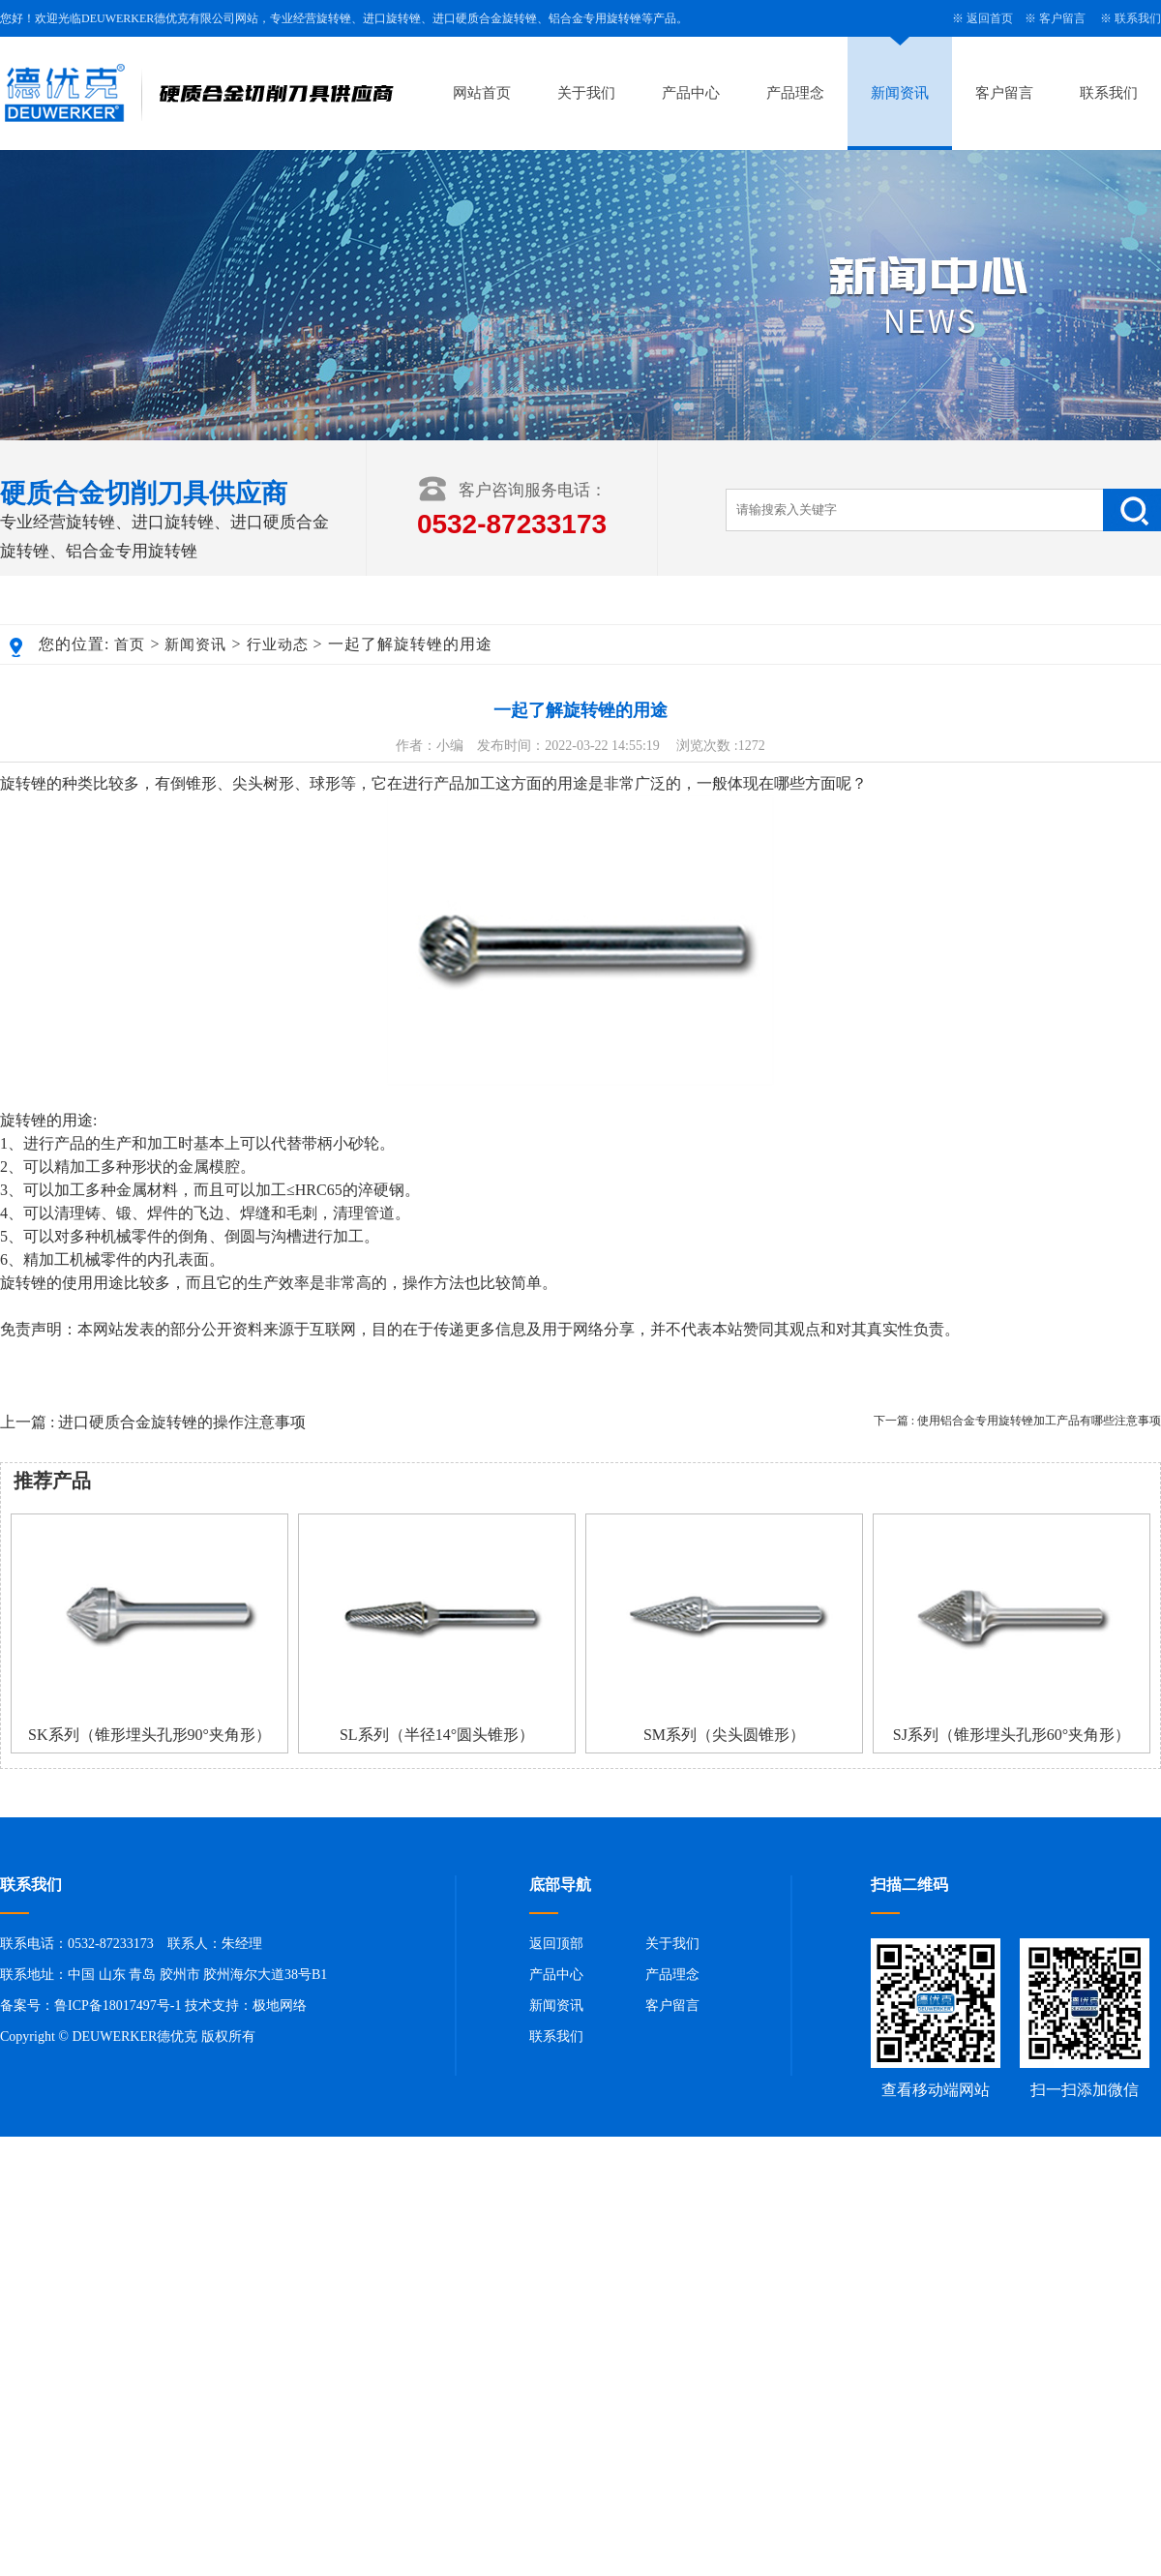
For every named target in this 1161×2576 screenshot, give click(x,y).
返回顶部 (556, 1943)
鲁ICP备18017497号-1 (117, 2005)
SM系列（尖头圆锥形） (724, 1734)
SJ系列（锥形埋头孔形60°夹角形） (1012, 1734)
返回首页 (990, 18)
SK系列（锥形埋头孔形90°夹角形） (149, 1734)
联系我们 (1138, 18)
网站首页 (482, 93)
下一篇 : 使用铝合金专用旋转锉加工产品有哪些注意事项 (1017, 1420)
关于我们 (586, 93)
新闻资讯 (900, 93)
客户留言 (1062, 18)
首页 (129, 644)
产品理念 (795, 93)
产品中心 (691, 93)
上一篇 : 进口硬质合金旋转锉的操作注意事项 (153, 1422)
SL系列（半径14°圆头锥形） (437, 1734)
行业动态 (278, 644)
